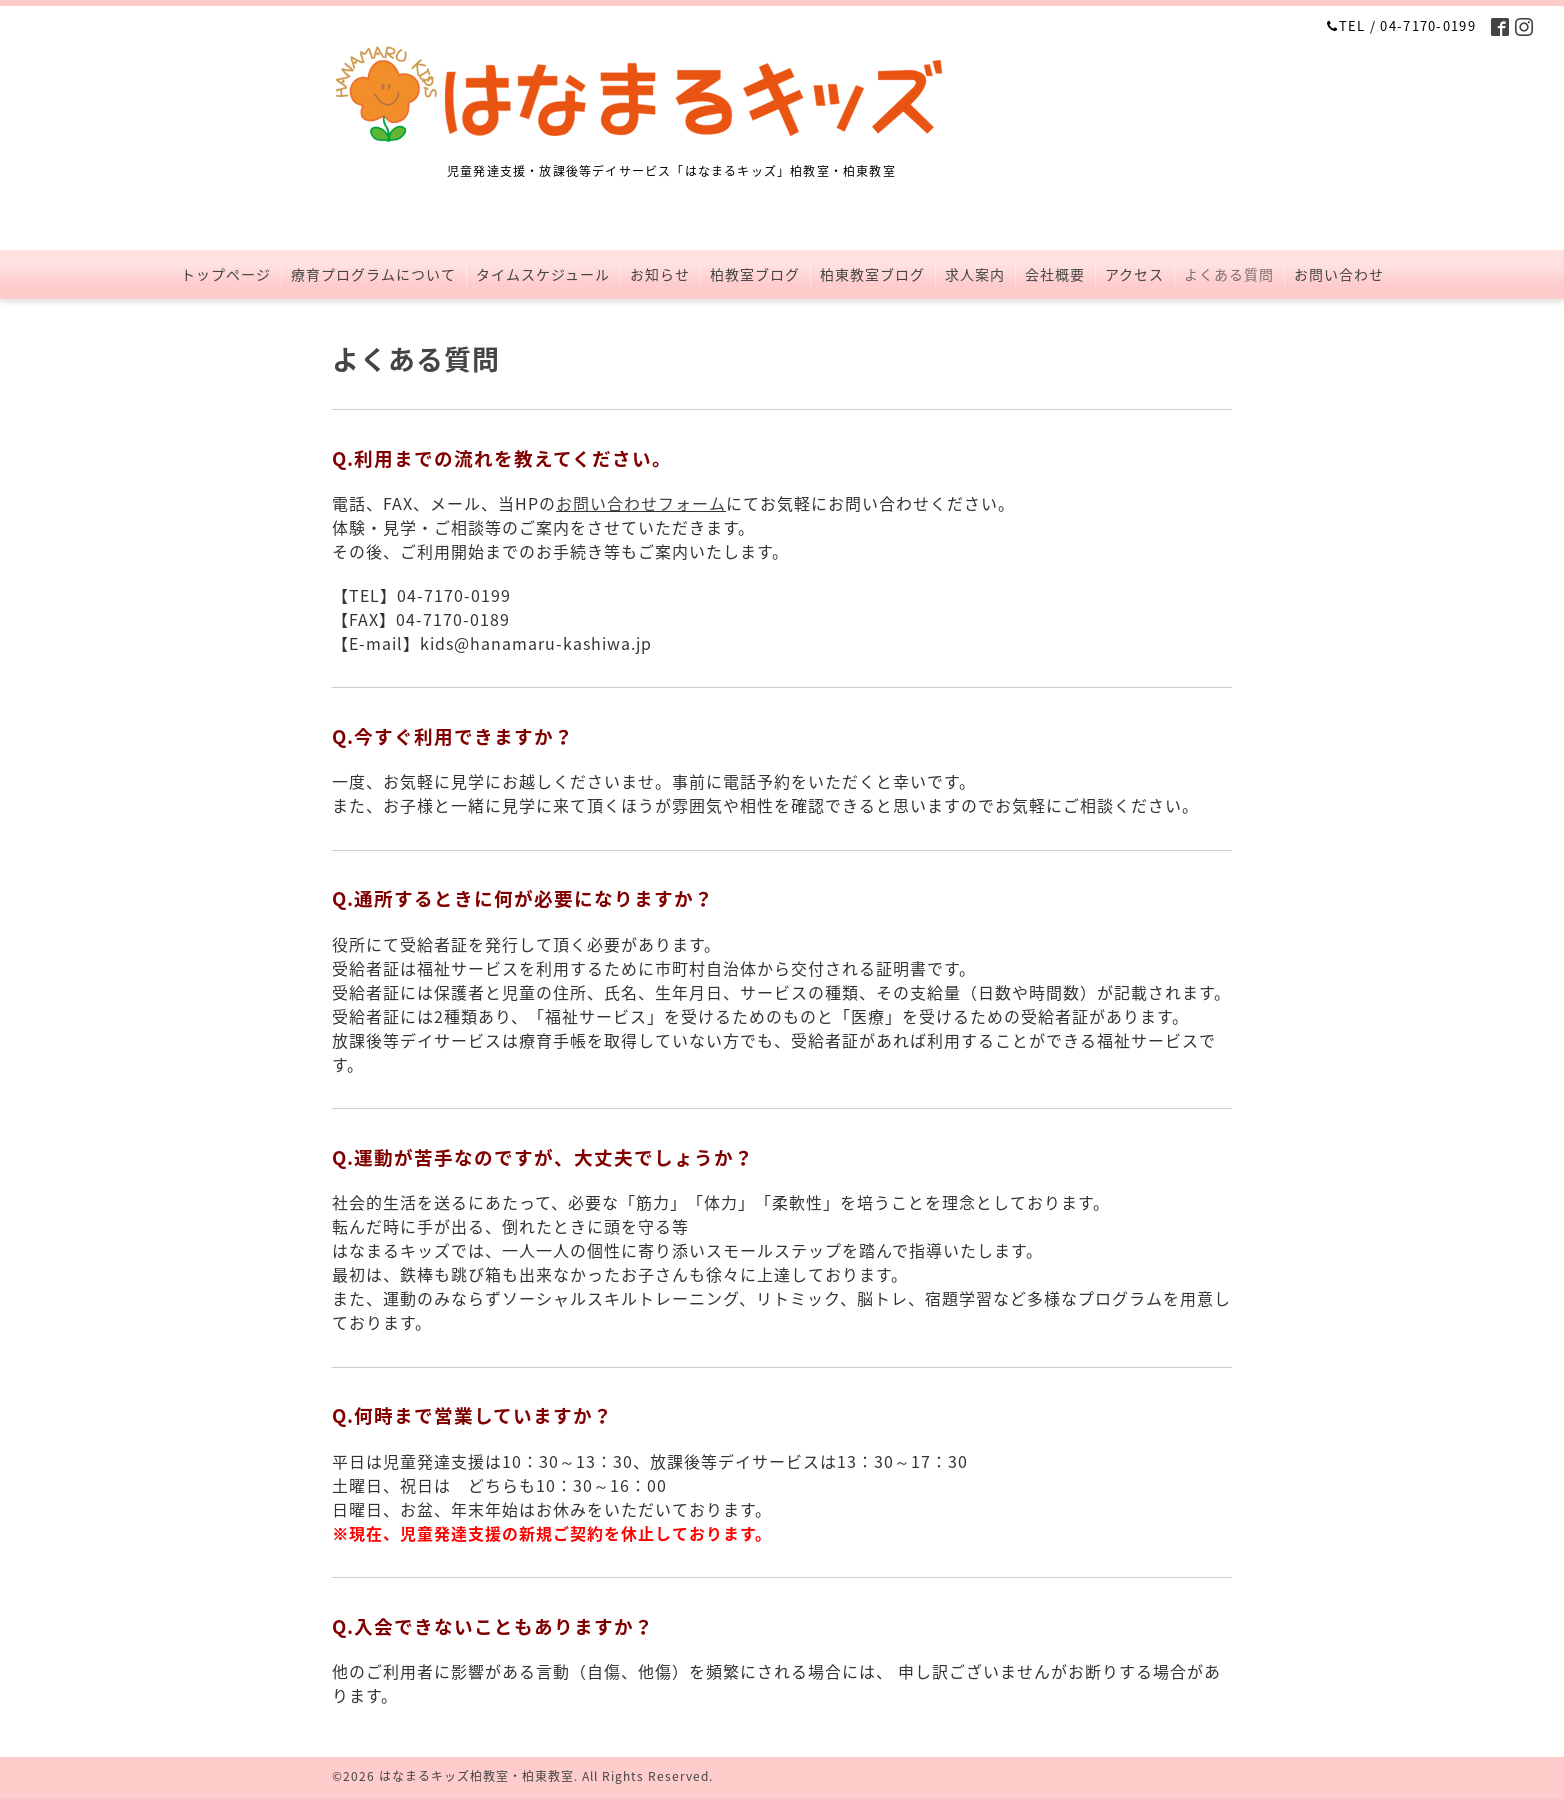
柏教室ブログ (755, 274)
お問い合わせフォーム (641, 503)
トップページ (226, 274)
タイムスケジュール (543, 274)
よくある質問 (1229, 274)
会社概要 (1055, 274)
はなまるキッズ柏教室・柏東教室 (476, 1776)
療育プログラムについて (373, 274)
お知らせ (660, 274)
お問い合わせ (1339, 274)
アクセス (1134, 274)
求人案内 (975, 274)
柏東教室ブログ (872, 274)
